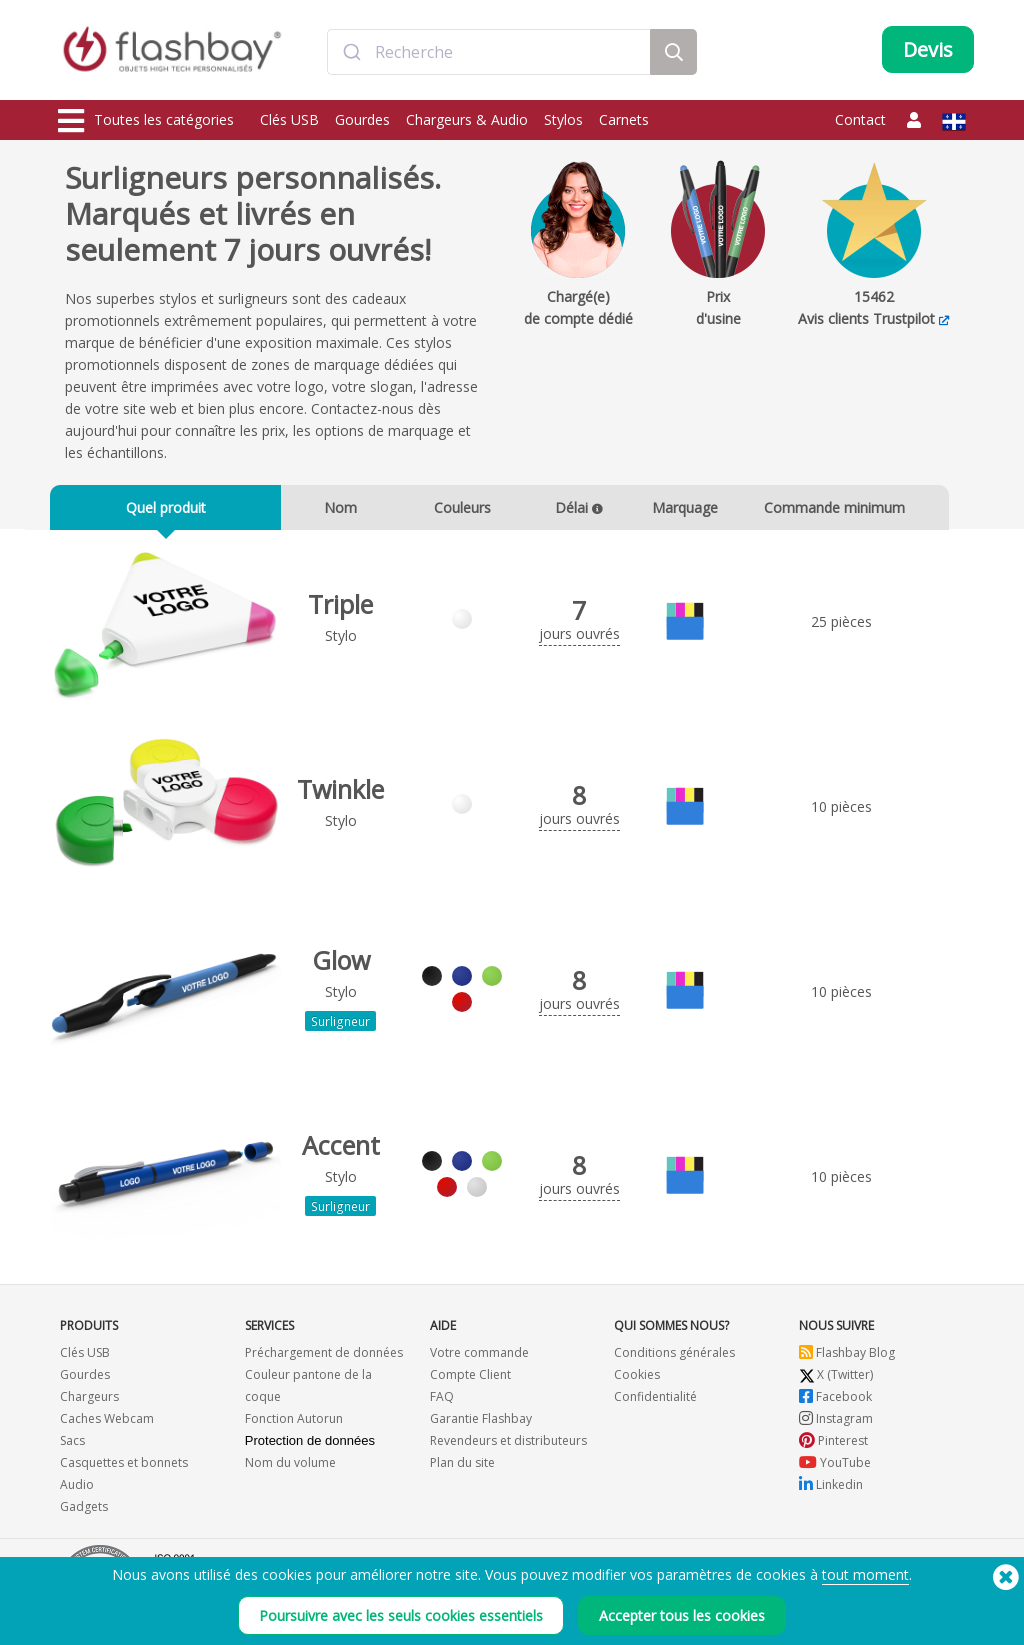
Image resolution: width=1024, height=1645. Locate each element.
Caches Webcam (107, 1424)
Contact (860, 119)
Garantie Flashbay (481, 1424)
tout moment (865, 1584)
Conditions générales (674, 1358)
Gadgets (84, 1512)
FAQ (442, 1402)
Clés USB (289, 119)
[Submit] (351, 53)
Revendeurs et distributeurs (508, 1446)
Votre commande (479, 1358)
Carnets (624, 119)
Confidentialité (655, 1402)
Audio (77, 1490)
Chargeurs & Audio (467, 119)
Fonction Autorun (294, 1424)
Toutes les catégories (146, 121)
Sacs (72, 1446)
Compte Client (470, 1380)
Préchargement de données (324, 1358)
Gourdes (362, 119)
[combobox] (489, 53)
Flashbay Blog (847, 1358)
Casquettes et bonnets (124, 1468)
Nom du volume (290, 1468)
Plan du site (462, 1468)
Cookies (637, 1380)
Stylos (563, 119)
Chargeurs (89, 1402)
